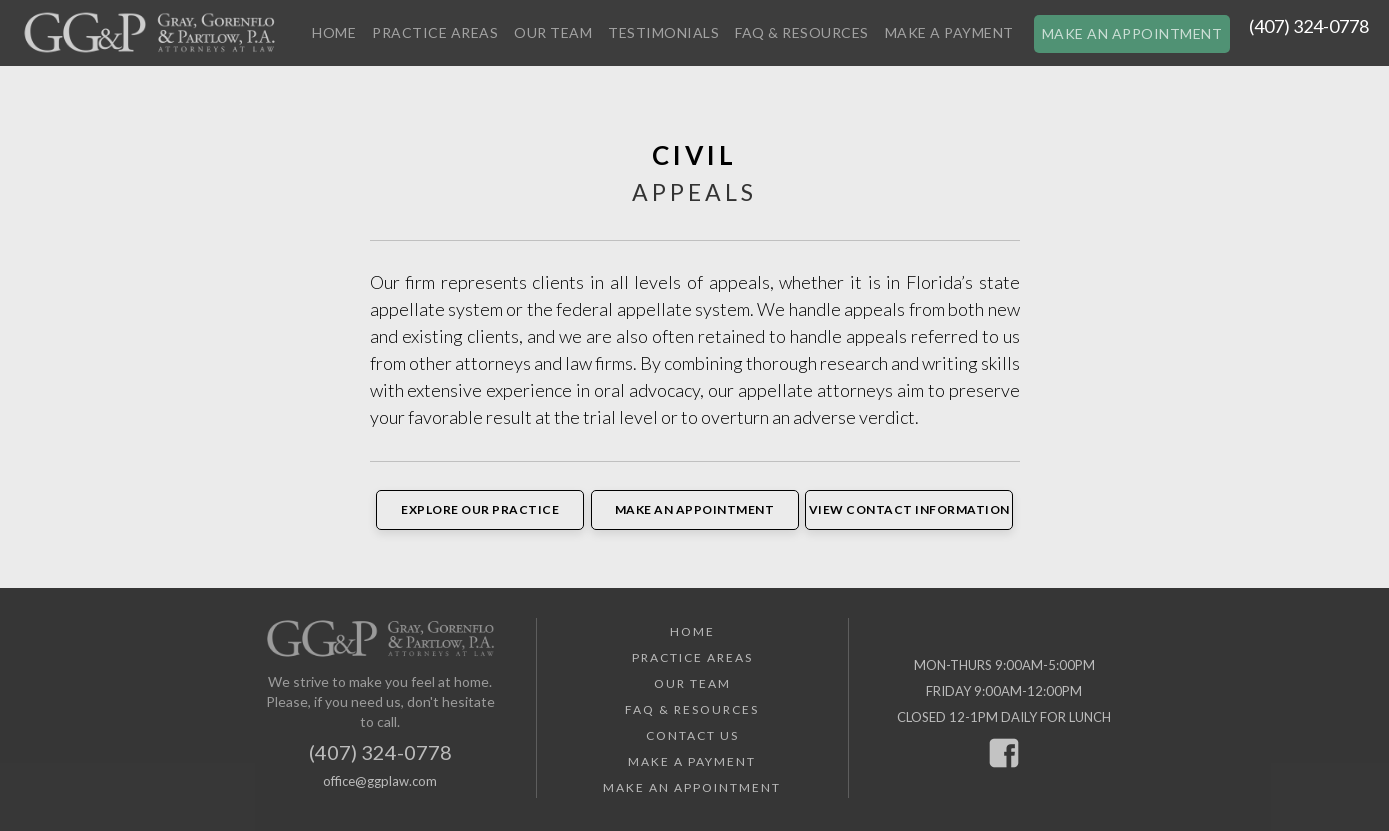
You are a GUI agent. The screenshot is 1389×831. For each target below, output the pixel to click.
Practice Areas (435, 32)
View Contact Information (909, 509)
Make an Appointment (1132, 33)
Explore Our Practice (480, 509)
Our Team (553, 32)
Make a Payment (949, 32)
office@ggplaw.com (380, 781)
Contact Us (692, 735)
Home (334, 32)
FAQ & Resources (802, 32)
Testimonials (663, 32)
